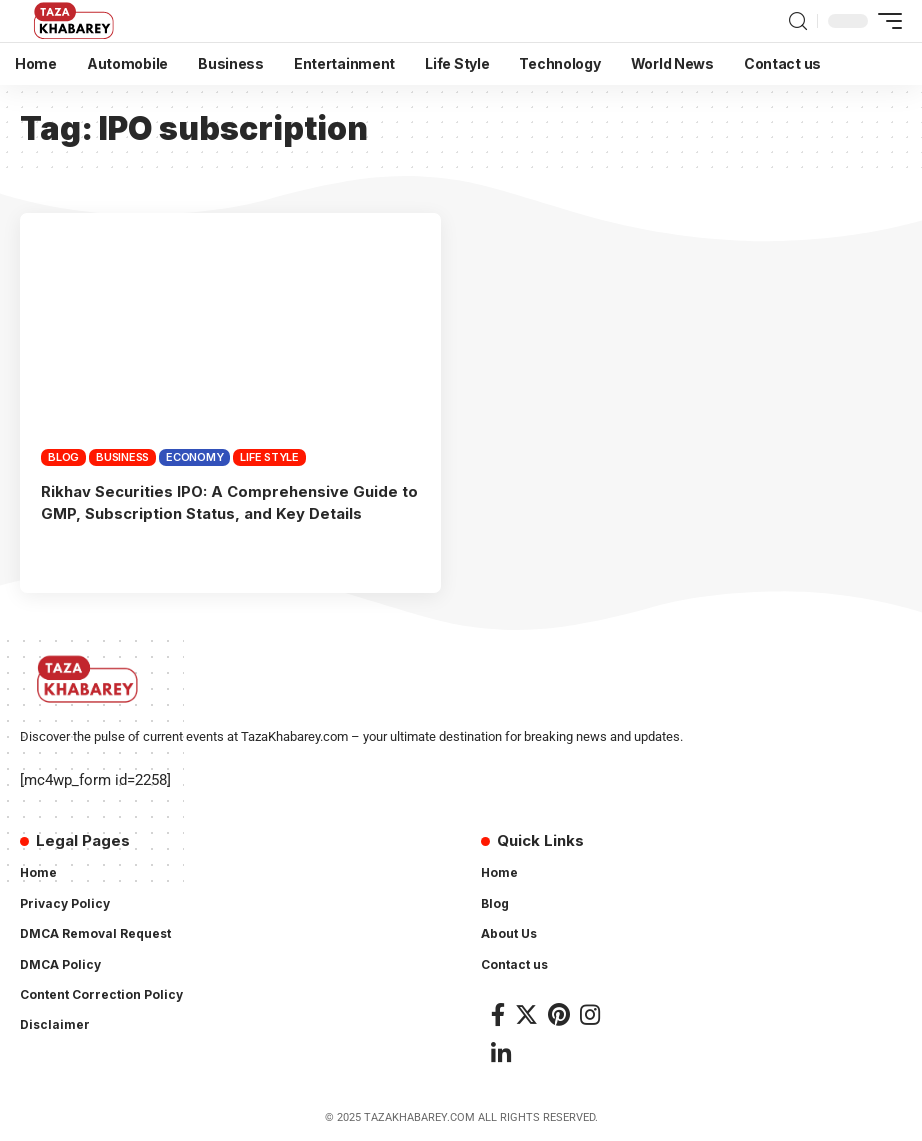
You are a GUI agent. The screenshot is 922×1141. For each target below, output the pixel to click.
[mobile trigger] (885, 21)
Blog (63, 457)
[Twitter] (526, 1012)
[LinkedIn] (501, 1052)
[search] (798, 21)
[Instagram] (590, 1012)
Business (122, 457)
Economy (194, 457)
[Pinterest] (559, 1012)
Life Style (269, 457)
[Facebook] (498, 1012)
